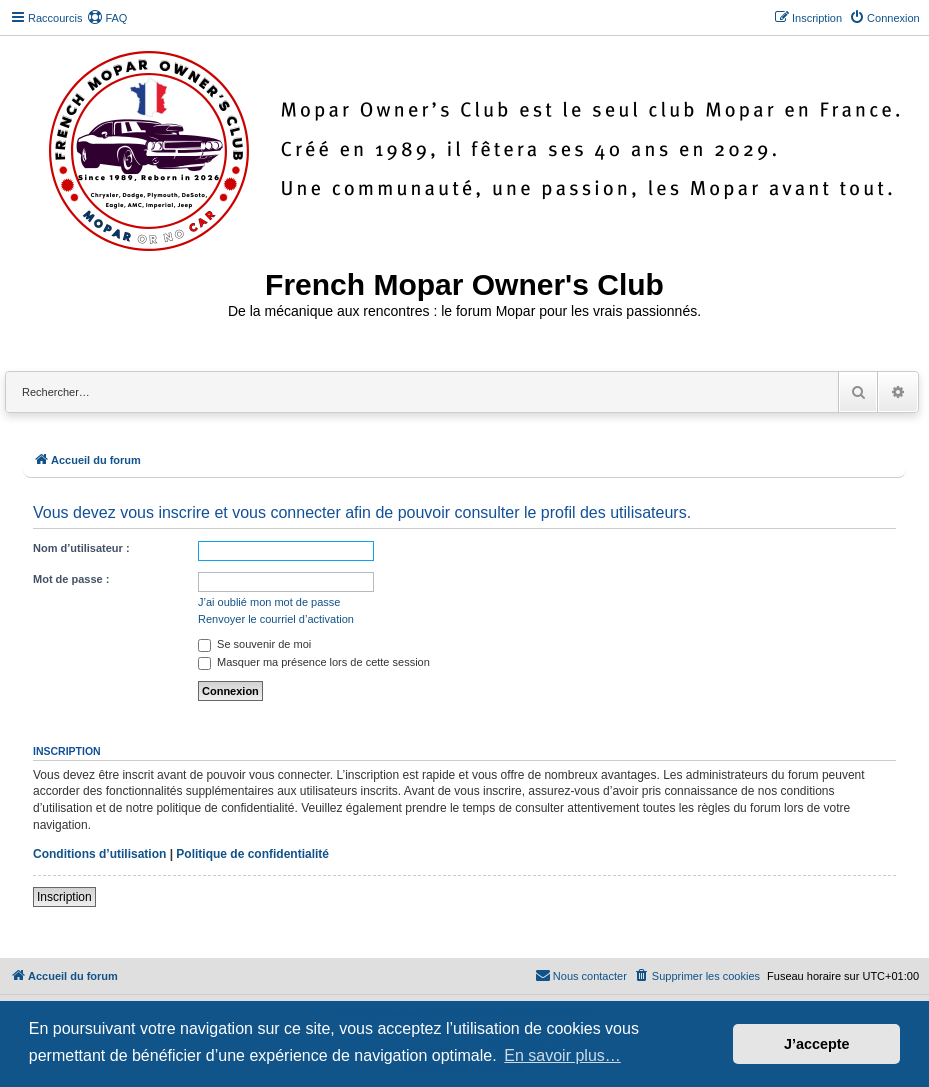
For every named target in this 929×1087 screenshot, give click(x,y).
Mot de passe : (71, 579)
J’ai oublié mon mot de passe (269, 602)
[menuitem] (107, 18)
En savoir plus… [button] (562, 1055)
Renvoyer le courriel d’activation (276, 619)
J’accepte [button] (817, 1044)
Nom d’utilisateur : (81, 548)
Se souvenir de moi (254, 644)
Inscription (64, 897)
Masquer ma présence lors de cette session (314, 662)
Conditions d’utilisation (99, 854)
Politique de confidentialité (252, 854)
